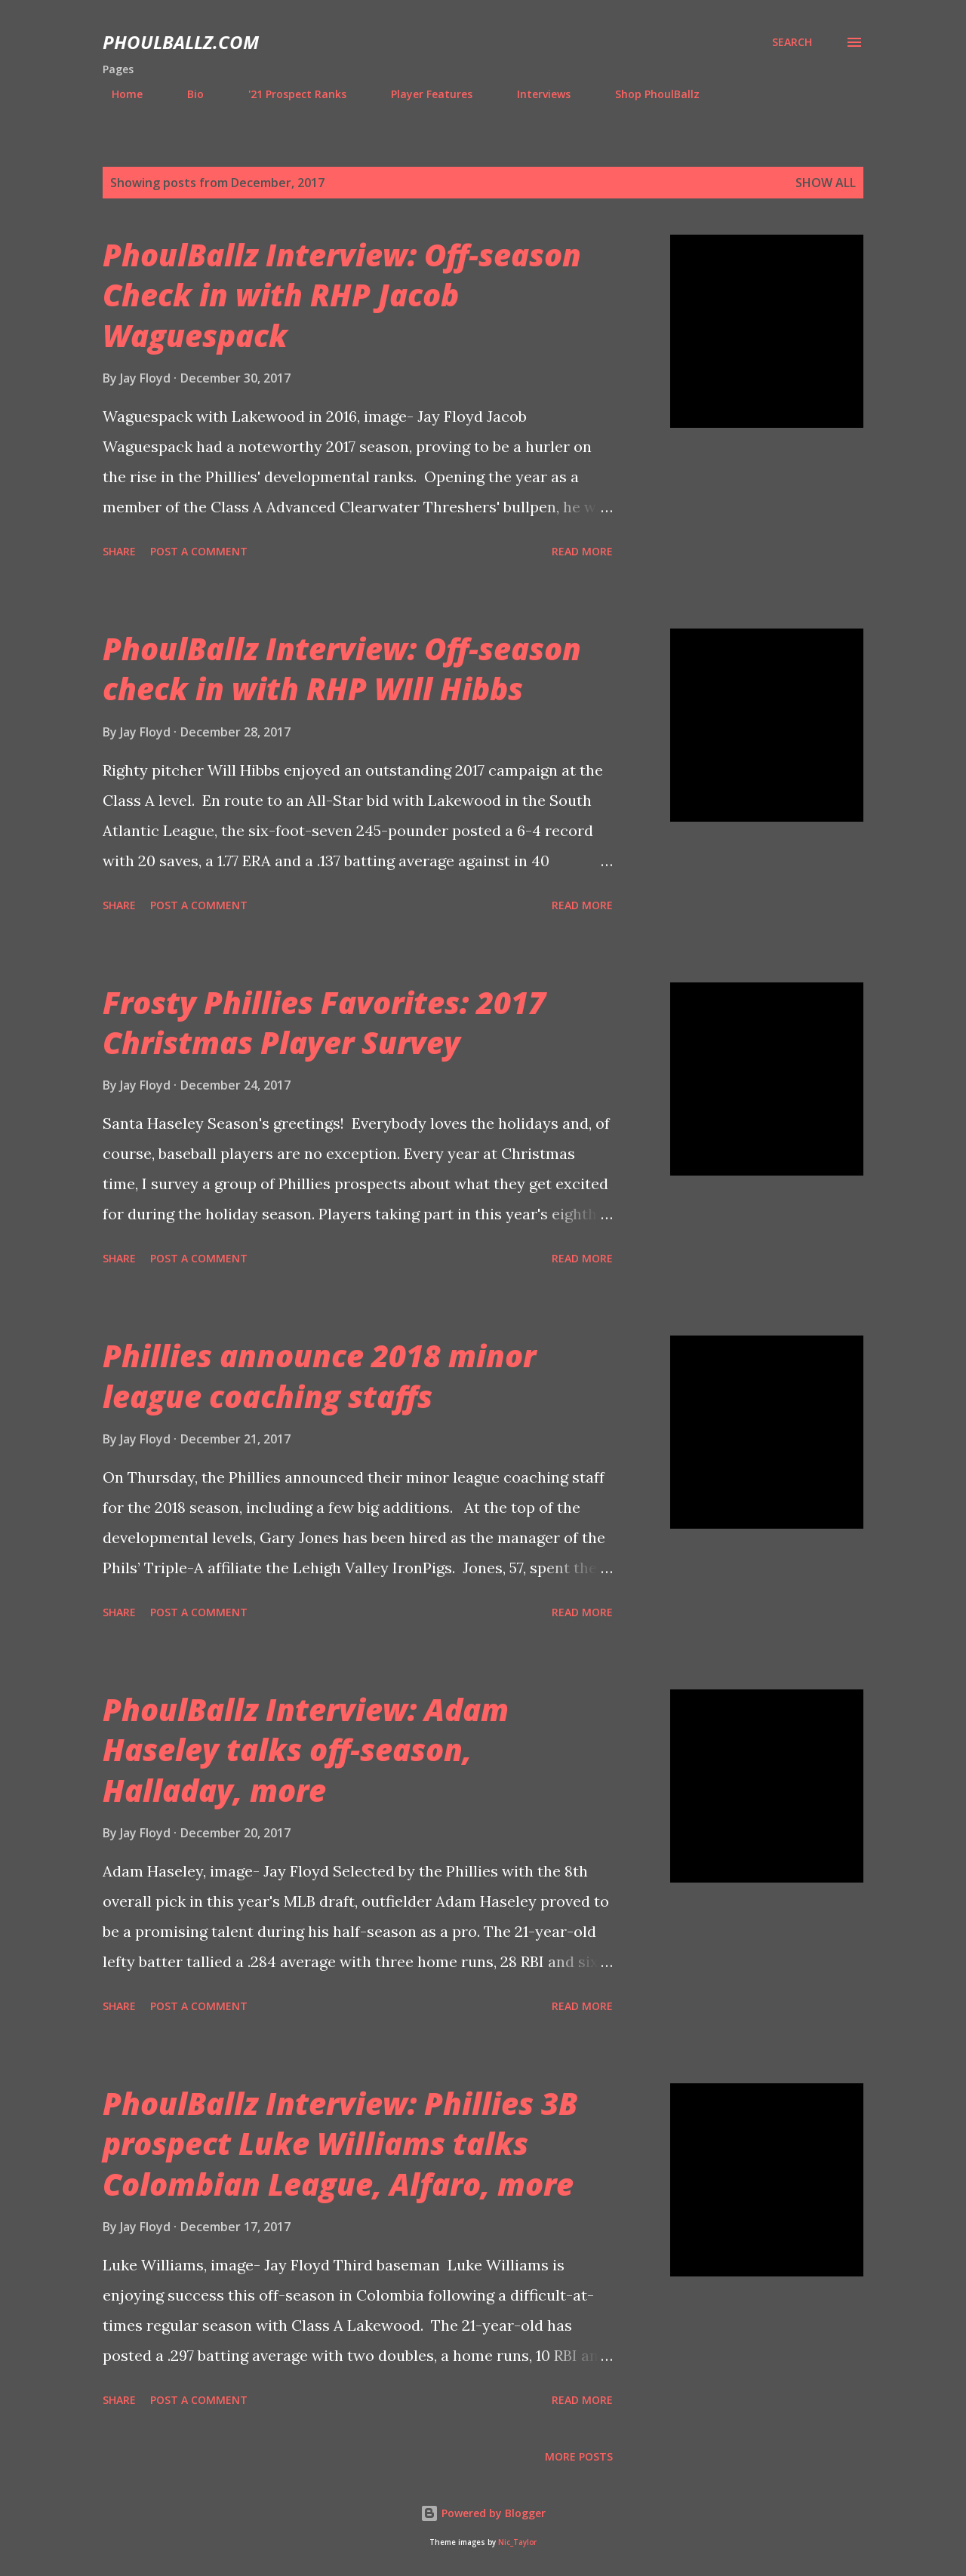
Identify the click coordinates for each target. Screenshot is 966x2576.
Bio (186, 94)
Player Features (422, 94)
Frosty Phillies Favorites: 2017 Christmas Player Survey (324, 1022)
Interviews (534, 94)
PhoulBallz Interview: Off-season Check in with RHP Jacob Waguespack (342, 295)
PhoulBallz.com (181, 41)
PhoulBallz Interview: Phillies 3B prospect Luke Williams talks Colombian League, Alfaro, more (340, 2144)
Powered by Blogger (483, 2513)
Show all (825, 182)
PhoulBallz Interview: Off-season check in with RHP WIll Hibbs (342, 668)
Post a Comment (199, 551)
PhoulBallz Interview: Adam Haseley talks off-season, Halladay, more (306, 1750)
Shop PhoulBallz (648, 94)
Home (118, 94)
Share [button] (119, 551)
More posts (579, 2456)
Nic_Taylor (517, 2542)
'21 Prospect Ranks (288, 94)
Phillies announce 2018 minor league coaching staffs (319, 1375)
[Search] (792, 42)
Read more (582, 551)
